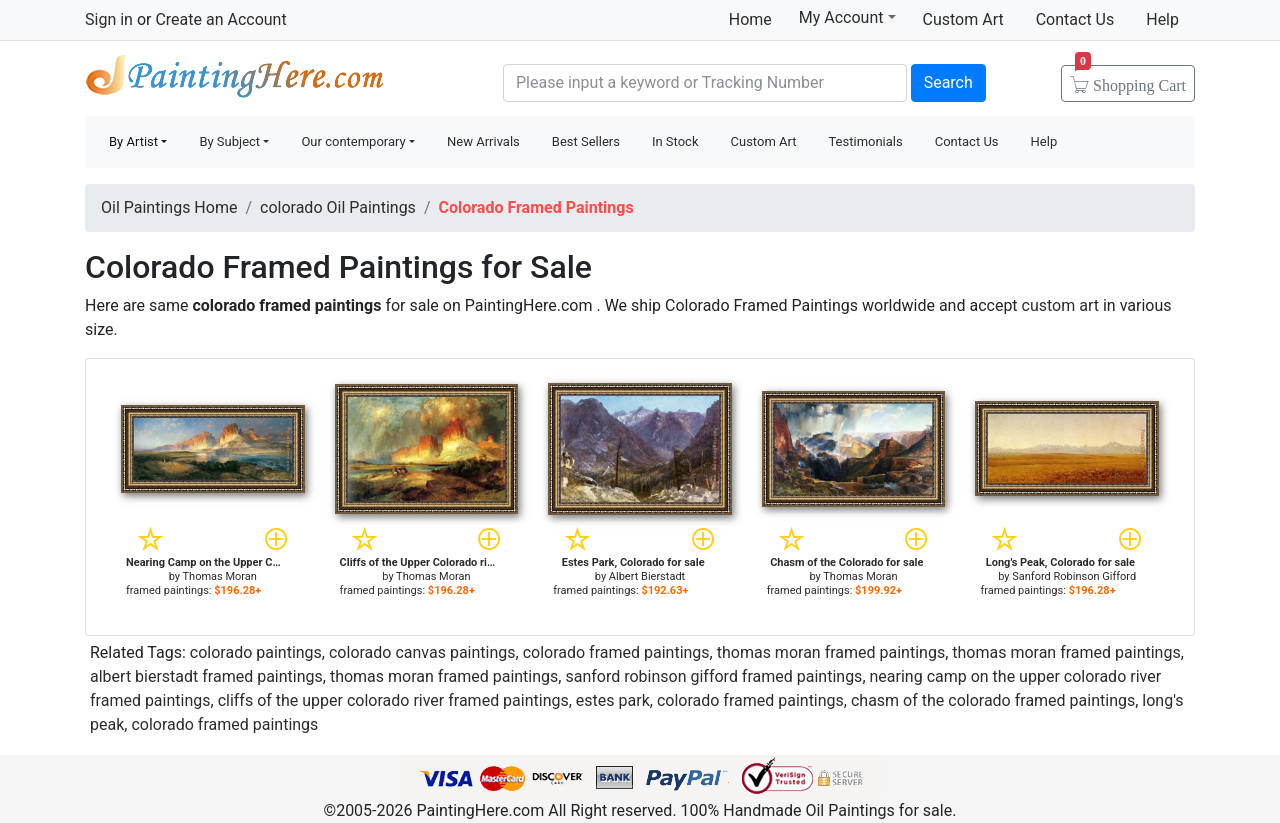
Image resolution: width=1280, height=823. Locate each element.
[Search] (705, 83)
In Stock (675, 141)
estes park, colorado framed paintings (710, 700)
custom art (1060, 305)
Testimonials (865, 141)
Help (1162, 19)
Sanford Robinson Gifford (1074, 576)
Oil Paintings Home (169, 207)
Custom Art (963, 19)
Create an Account (220, 19)
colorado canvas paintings (422, 652)
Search (948, 82)
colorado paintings (256, 652)
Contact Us (1075, 19)
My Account (847, 17)
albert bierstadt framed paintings (206, 676)
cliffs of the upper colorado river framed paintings (393, 700)
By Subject (229, 141)
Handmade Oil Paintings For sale (235, 80)
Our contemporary (353, 141)
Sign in (109, 19)
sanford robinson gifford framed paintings (713, 676)
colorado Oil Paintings (338, 207)
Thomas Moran (220, 576)
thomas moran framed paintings (831, 652)
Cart (1130, 79)
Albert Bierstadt (647, 576)
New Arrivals (483, 141)
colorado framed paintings (616, 652)
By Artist (133, 141)
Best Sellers (586, 141)
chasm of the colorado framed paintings (993, 700)
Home (750, 19)
